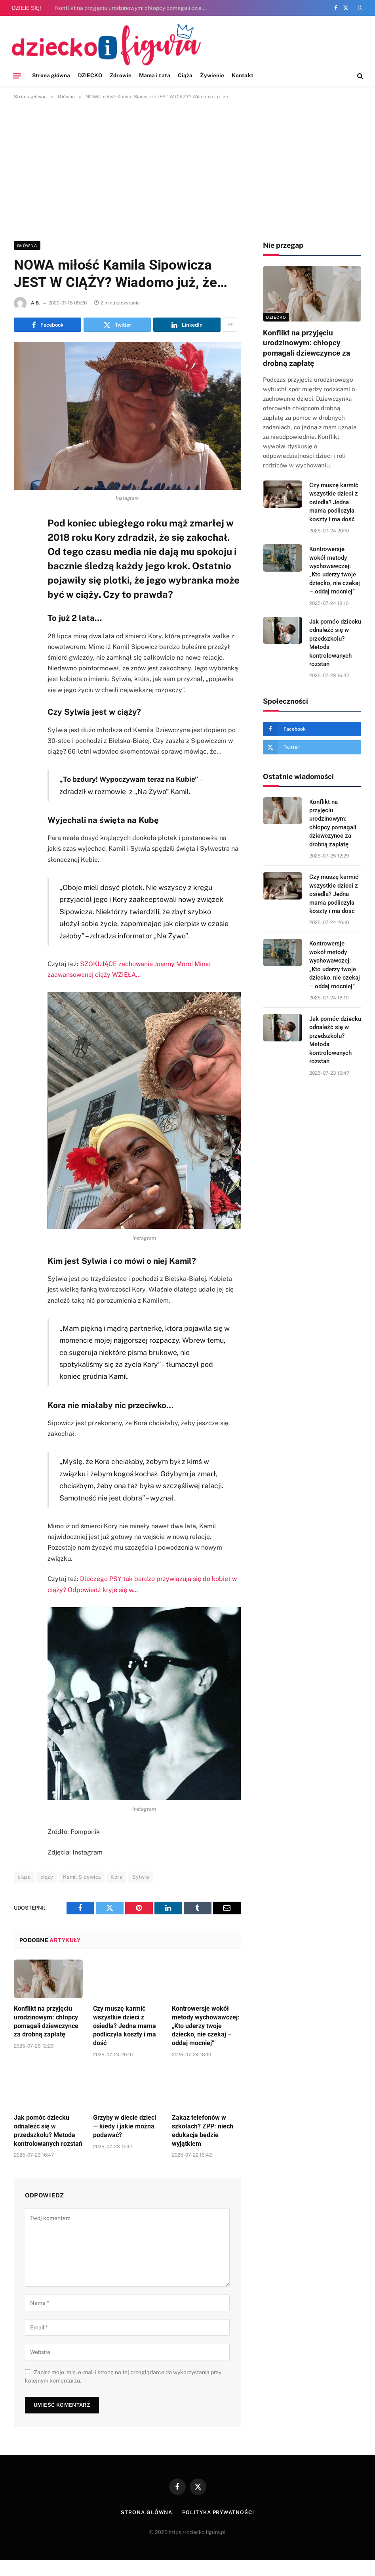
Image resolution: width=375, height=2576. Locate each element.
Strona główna (51, 75)
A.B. (35, 303)
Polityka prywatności (218, 2512)
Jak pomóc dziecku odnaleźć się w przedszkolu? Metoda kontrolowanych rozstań (48, 2130)
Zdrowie (120, 75)
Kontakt (242, 75)
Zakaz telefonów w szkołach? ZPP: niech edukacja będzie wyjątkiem (202, 2130)
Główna (27, 245)
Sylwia (140, 1877)
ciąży (46, 1877)
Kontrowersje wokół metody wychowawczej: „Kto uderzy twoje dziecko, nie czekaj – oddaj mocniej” (206, 2026)
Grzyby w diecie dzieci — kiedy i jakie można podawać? (124, 2126)
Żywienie (212, 75)
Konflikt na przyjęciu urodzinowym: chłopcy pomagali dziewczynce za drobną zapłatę (134, 8)
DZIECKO (90, 75)
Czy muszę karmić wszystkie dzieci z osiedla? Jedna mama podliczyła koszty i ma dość (124, 2026)
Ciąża (185, 75)
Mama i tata (154, 75)
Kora (116, 1877)
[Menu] (17, 75)
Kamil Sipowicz (82, 1877)
